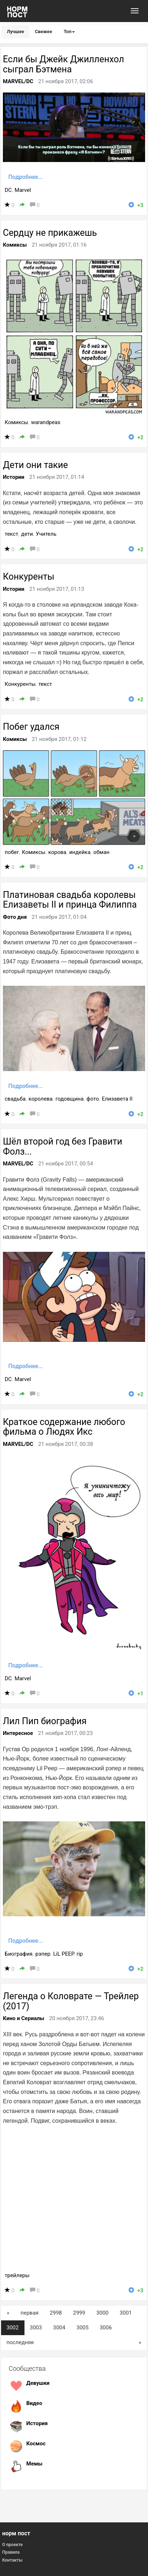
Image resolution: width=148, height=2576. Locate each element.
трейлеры (17, 2275)
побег (12, 852)
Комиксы (15, 245)
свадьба (15, 1099)
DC (8, 190)
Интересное (18, 1733)
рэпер (42, 1954)
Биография (18, 1954)
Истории (13, 477)
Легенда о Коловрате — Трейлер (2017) (71, 2001)
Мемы (34, 2463)
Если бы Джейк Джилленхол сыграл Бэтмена (63, 64)
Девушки (38, 2383)
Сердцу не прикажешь (50, 233)
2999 (79, 2313)
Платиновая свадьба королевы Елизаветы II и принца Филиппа (70, 900)
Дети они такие (35, 465)
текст (11, 534)
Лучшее (15, 31)
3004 (59, 2327)
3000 (103, 2313)
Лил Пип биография (44, 1721)
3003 (36, 2327)
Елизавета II (117, 1099)
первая (30, 2313)
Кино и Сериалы (23, 2018)
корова (57, 852)
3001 (126, 2313)
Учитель (46, 534)
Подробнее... (25, 177)
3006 (106, 2327)
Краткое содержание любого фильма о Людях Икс (64, 1427)
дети (27, 534)
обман (101, 852)
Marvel (23, 190)
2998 (56, 2313)
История (37, 2423)
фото (92, 1099)
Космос (35, 2443)
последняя (20, 2342)
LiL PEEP (63, 1954)
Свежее (43, 31)
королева (40, 1099)
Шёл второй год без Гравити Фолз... (62, 1146)
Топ (69, 31)
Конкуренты (28, 576)
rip (80, 1954)
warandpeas (45, 422)
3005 (82, 2327)
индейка (79, 852)
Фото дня (15, 917)
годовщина (69, 1099)
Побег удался (31, 726)
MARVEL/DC (18, 81)
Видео (34, 2403)
